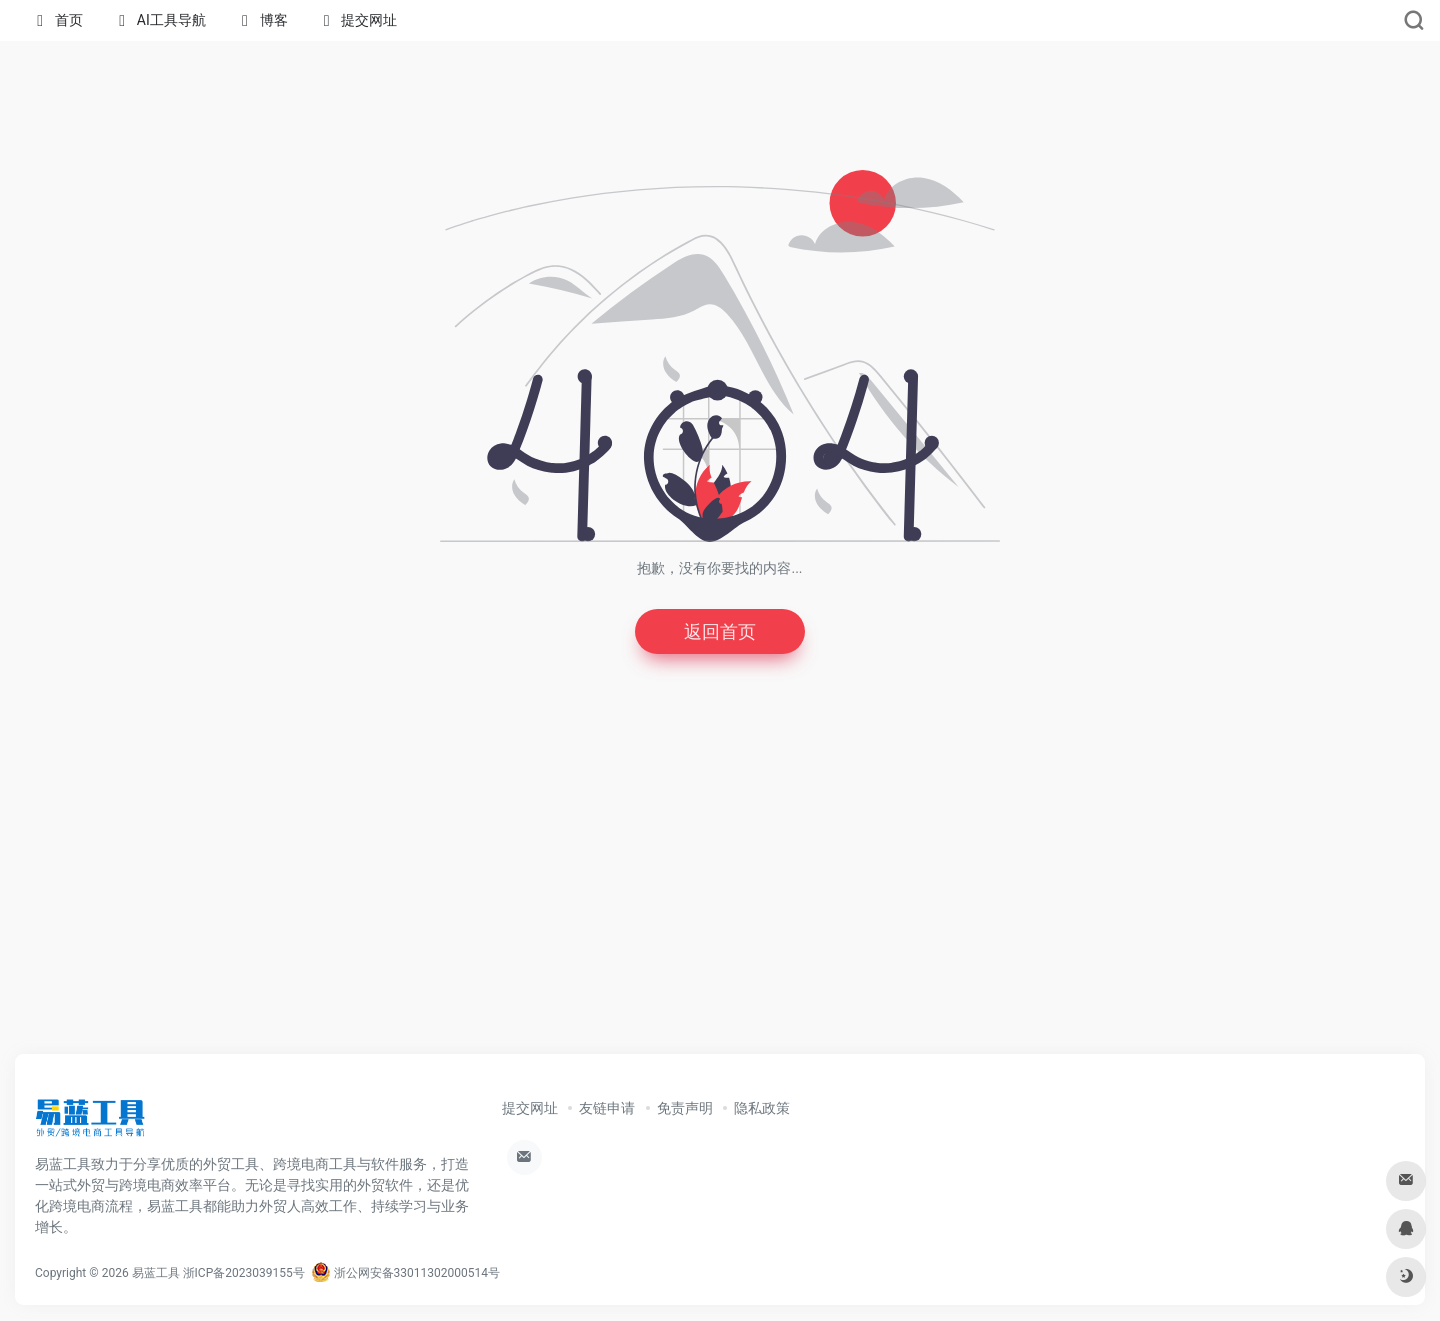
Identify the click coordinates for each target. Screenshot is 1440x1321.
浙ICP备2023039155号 (244, 1273)
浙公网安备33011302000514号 (405, 1273)
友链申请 (607, 1108)
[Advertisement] (720, 890)
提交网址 (530, 1108)
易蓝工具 (156, 1273)
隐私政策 (762, 1108)
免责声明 (685, 1108)
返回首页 (720, 631)
